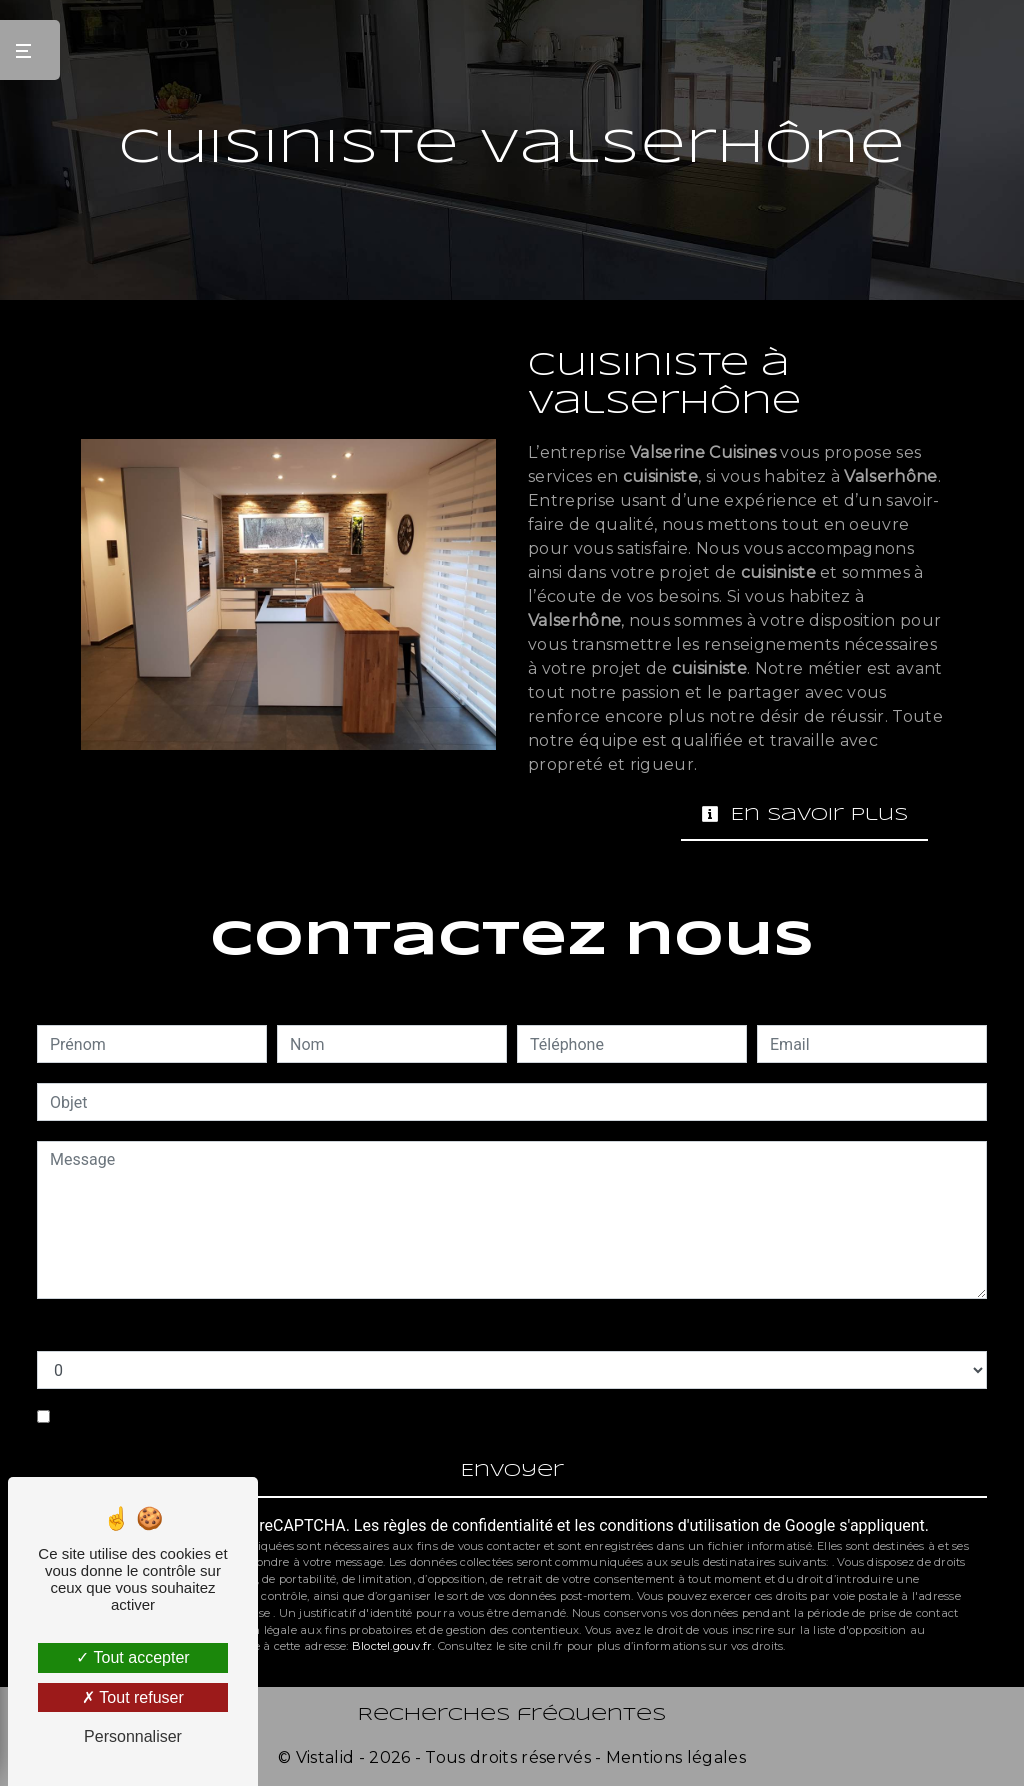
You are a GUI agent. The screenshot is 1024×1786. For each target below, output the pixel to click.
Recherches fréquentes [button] (512, 1715)
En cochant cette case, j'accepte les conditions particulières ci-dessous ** (317, 1416)
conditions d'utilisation (679, 1525)
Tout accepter (132, 1657)
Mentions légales (674, 1757)
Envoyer (512, 1471)
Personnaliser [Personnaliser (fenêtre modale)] (133, 1736)
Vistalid (325, 1757)
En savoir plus (804, 814)
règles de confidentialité (468, 1525)
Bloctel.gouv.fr (392, 1646)
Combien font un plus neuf (131, 1330)
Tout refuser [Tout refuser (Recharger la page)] (133, 1697)
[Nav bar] (30, 50)
